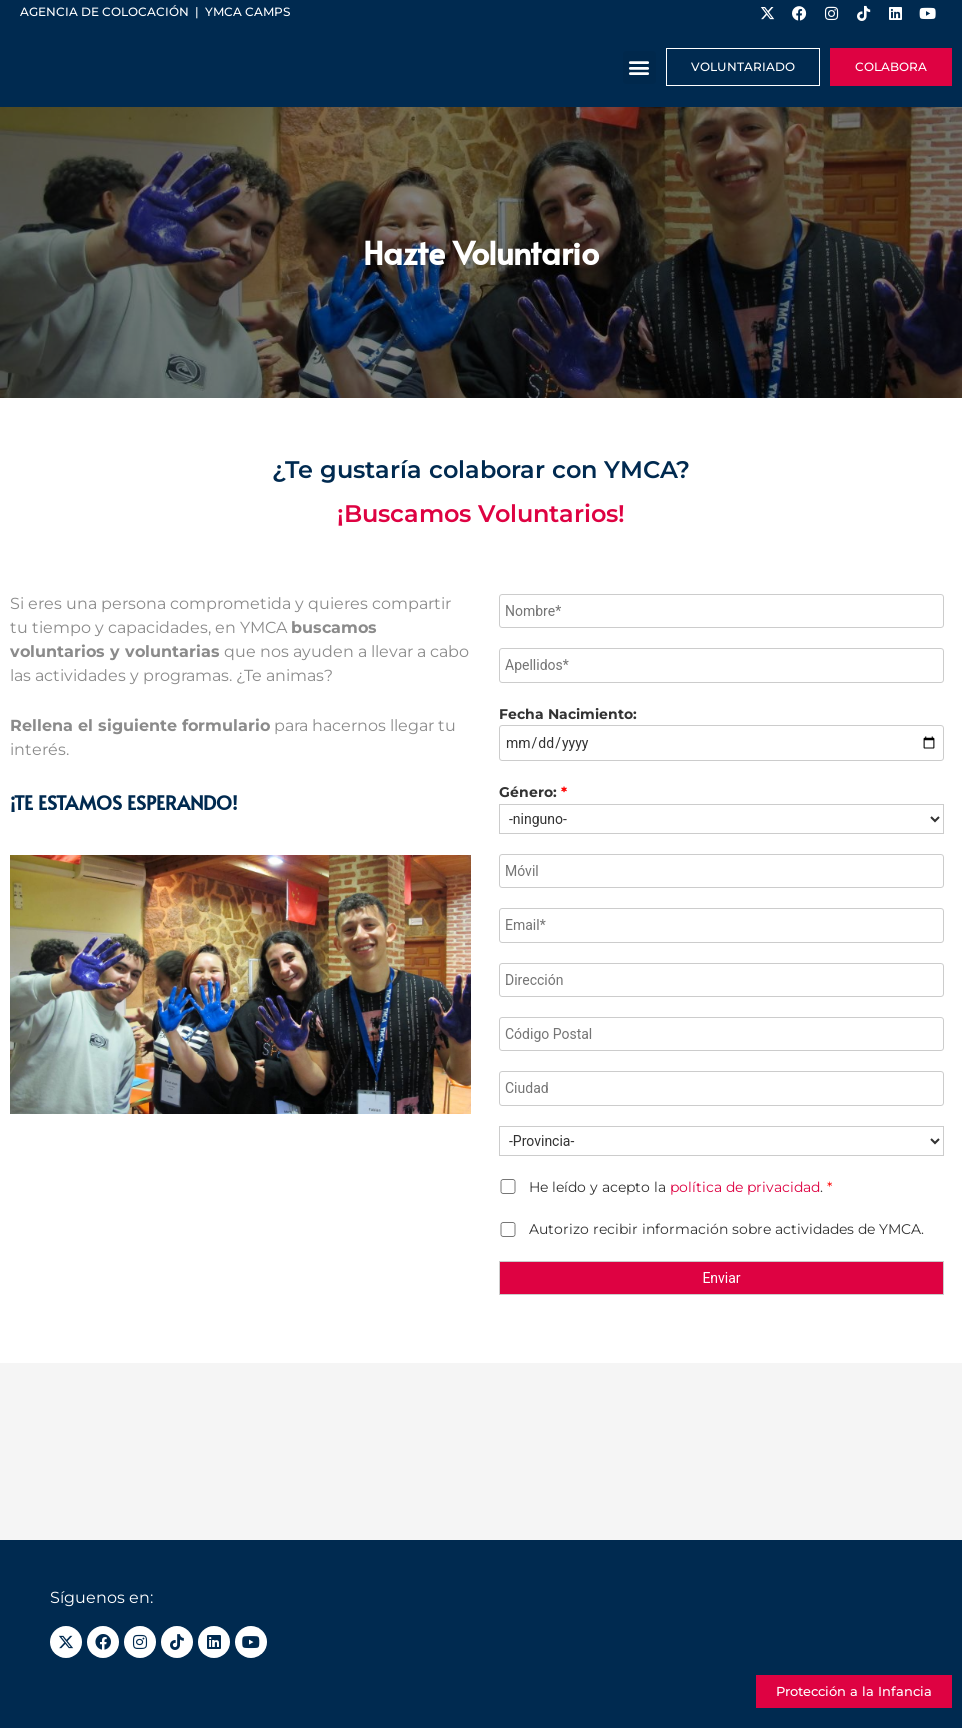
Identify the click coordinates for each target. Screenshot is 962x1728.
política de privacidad (745, 1187)
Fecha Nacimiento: (568, 714)
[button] (639, 67)
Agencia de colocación (104, 11)
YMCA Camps (247, 11)
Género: (533, 792)
